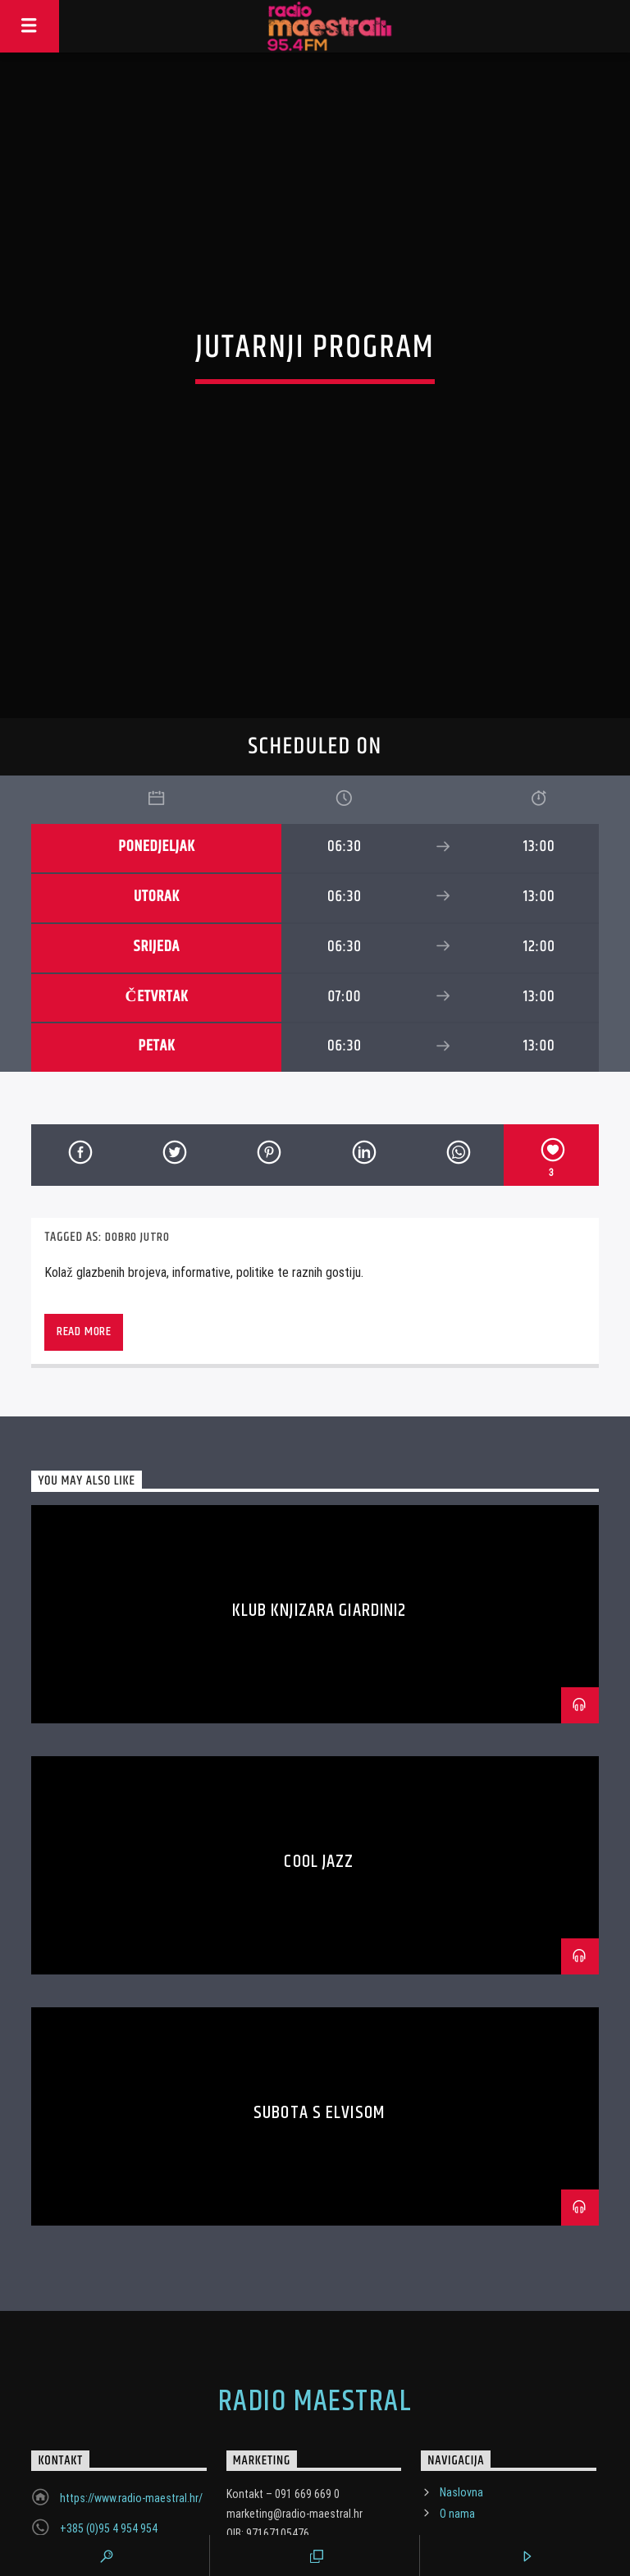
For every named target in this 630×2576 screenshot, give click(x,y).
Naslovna (461, 2407)
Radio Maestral (315, 2316)
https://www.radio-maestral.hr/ (131, 2412)
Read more (84, 1245)
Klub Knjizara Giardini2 (319, 1524)
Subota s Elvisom (319, 2026)
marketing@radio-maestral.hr (128, 2473)
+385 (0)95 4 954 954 (109, 2443)
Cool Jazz (319, 1775)
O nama (457, 2427)
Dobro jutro (137, 1151)
